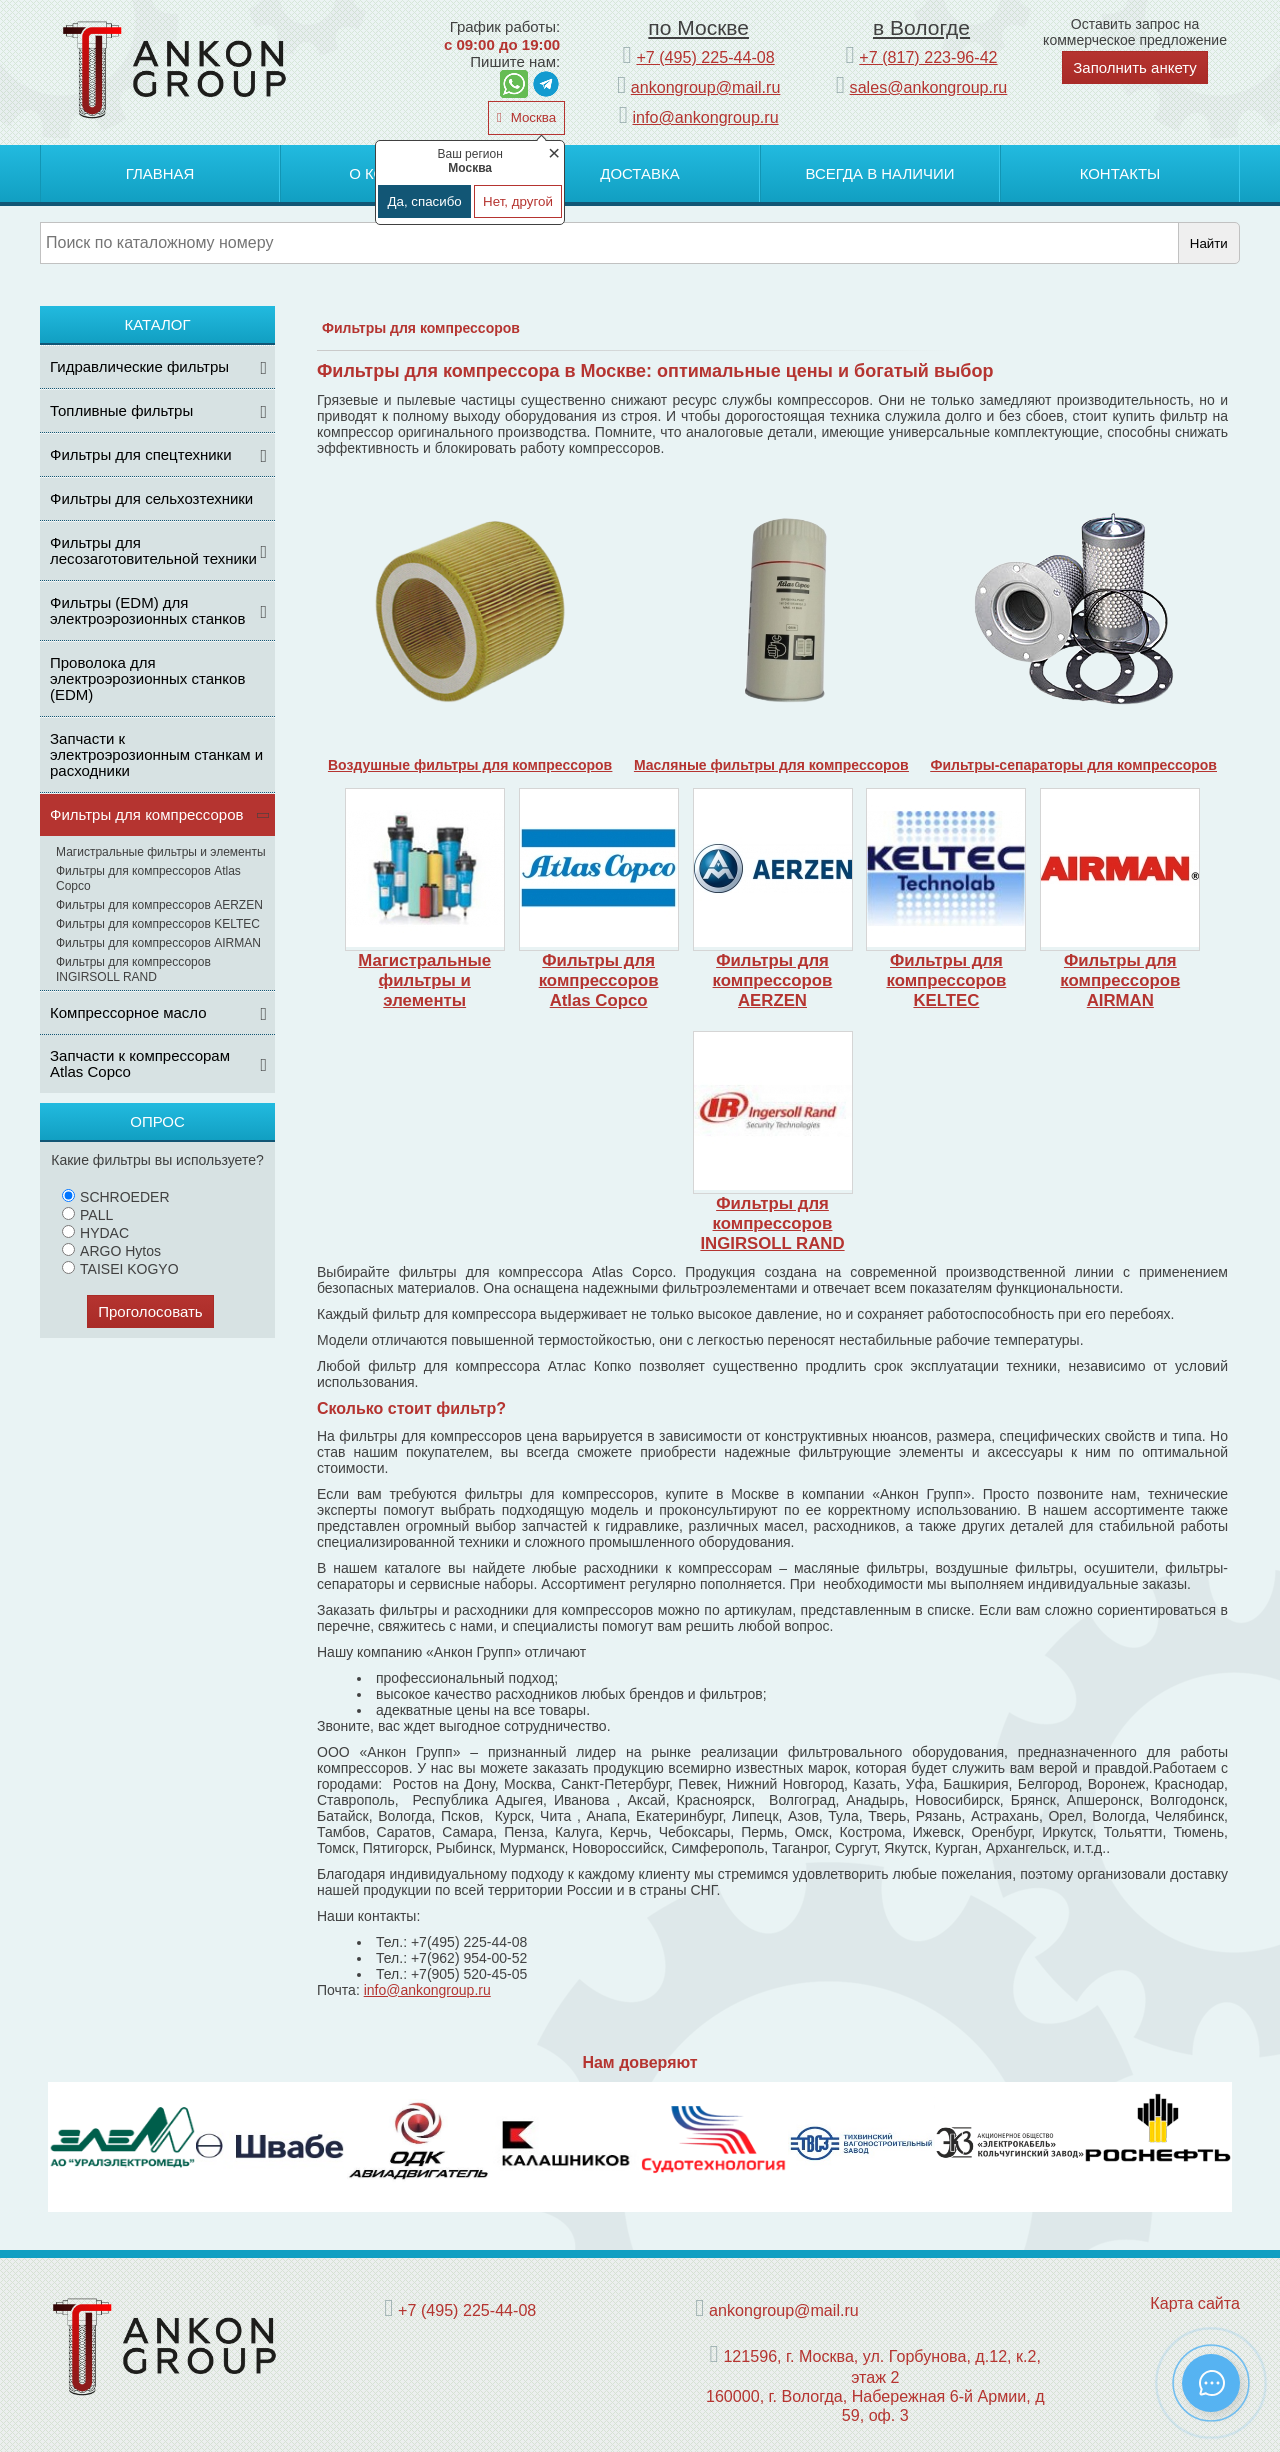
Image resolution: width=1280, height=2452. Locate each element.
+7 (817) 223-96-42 (928, 57)
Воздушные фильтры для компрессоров (470, 765)
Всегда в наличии (879, 173)
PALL (87, 1215)
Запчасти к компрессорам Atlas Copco (140, 1063)
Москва (531, 117)
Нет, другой (518, 201)
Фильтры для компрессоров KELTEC (158, 924)
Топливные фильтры (121, 410)
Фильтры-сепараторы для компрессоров (1074, 765)
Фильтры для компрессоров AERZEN (159, 905)
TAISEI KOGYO (120, 1269)
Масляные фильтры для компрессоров (771, 765)
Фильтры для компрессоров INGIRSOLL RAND (133, 969)
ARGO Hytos (111, 1251)
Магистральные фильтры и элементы (161, 852)
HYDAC (95, 1233)
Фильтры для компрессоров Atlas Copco (148, 878)
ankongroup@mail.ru (706, 87)
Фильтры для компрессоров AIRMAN (158, 943)
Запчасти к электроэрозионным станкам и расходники (156, 754)
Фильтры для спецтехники (141, 454)
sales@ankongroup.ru (929, 87)
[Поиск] (609, 243)
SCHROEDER (115, 1197)
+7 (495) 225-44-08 (705, 57)
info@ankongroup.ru (706, 117)
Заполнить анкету (1135, 67)
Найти (1209, 243)
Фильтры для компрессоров (147, 814)
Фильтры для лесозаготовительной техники (153, 550)
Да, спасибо (424, 201)
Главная (160, 173)
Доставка (639, 173)
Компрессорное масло (128, 1012)
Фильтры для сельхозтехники (151, 498)
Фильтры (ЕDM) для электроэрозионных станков (147, 610)
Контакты (1120, 173)
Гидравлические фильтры (139, 366)
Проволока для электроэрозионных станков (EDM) (147, 678)
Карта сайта (1195, 2303)
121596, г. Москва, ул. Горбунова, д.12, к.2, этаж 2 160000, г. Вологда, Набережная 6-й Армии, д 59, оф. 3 (875, 2385)
